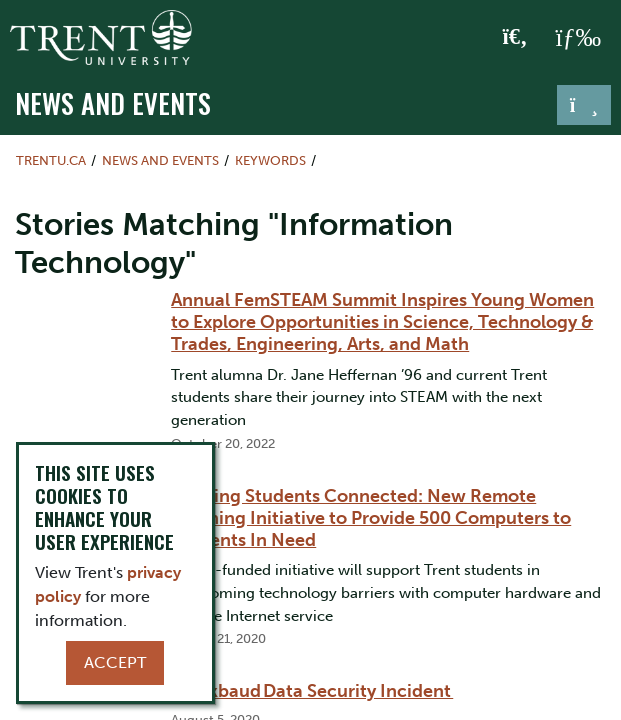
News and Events (113, 103)
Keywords (270, 160)
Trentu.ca (51, 160)
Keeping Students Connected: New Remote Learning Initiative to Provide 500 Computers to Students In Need (371, 518)
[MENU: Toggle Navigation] (578, 38)
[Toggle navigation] (584, 105)
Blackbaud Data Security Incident (312, 691)
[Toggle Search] (515, 38)
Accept (115, 662)
